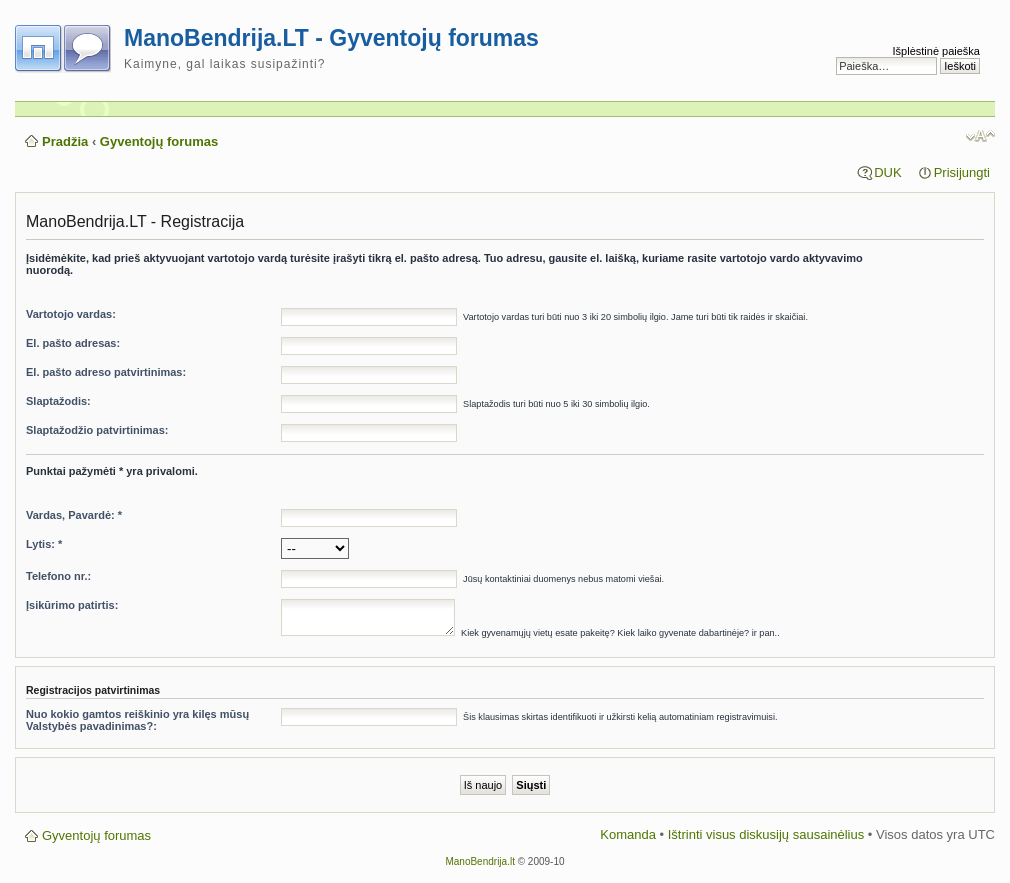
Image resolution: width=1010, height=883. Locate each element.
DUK (887, 172)
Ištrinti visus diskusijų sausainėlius (766, 834)
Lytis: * (44, 544)
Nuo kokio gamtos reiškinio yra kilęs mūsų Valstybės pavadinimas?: (137, 720)
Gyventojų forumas (159, 141)
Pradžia (65, 141)
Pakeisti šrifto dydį (980, 136)
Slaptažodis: (58, 401)
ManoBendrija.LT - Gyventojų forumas (331, 38)
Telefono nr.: (58, 576)
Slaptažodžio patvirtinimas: (97, 430)
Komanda (628, 834)
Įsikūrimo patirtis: (72, 605)
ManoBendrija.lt (479, 861)
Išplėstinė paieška (936, 51)
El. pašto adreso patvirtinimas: (106, 372)
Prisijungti (962, 172)
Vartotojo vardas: (71, 314)
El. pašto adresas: (73, 343)
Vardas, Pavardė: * (74, 515)
